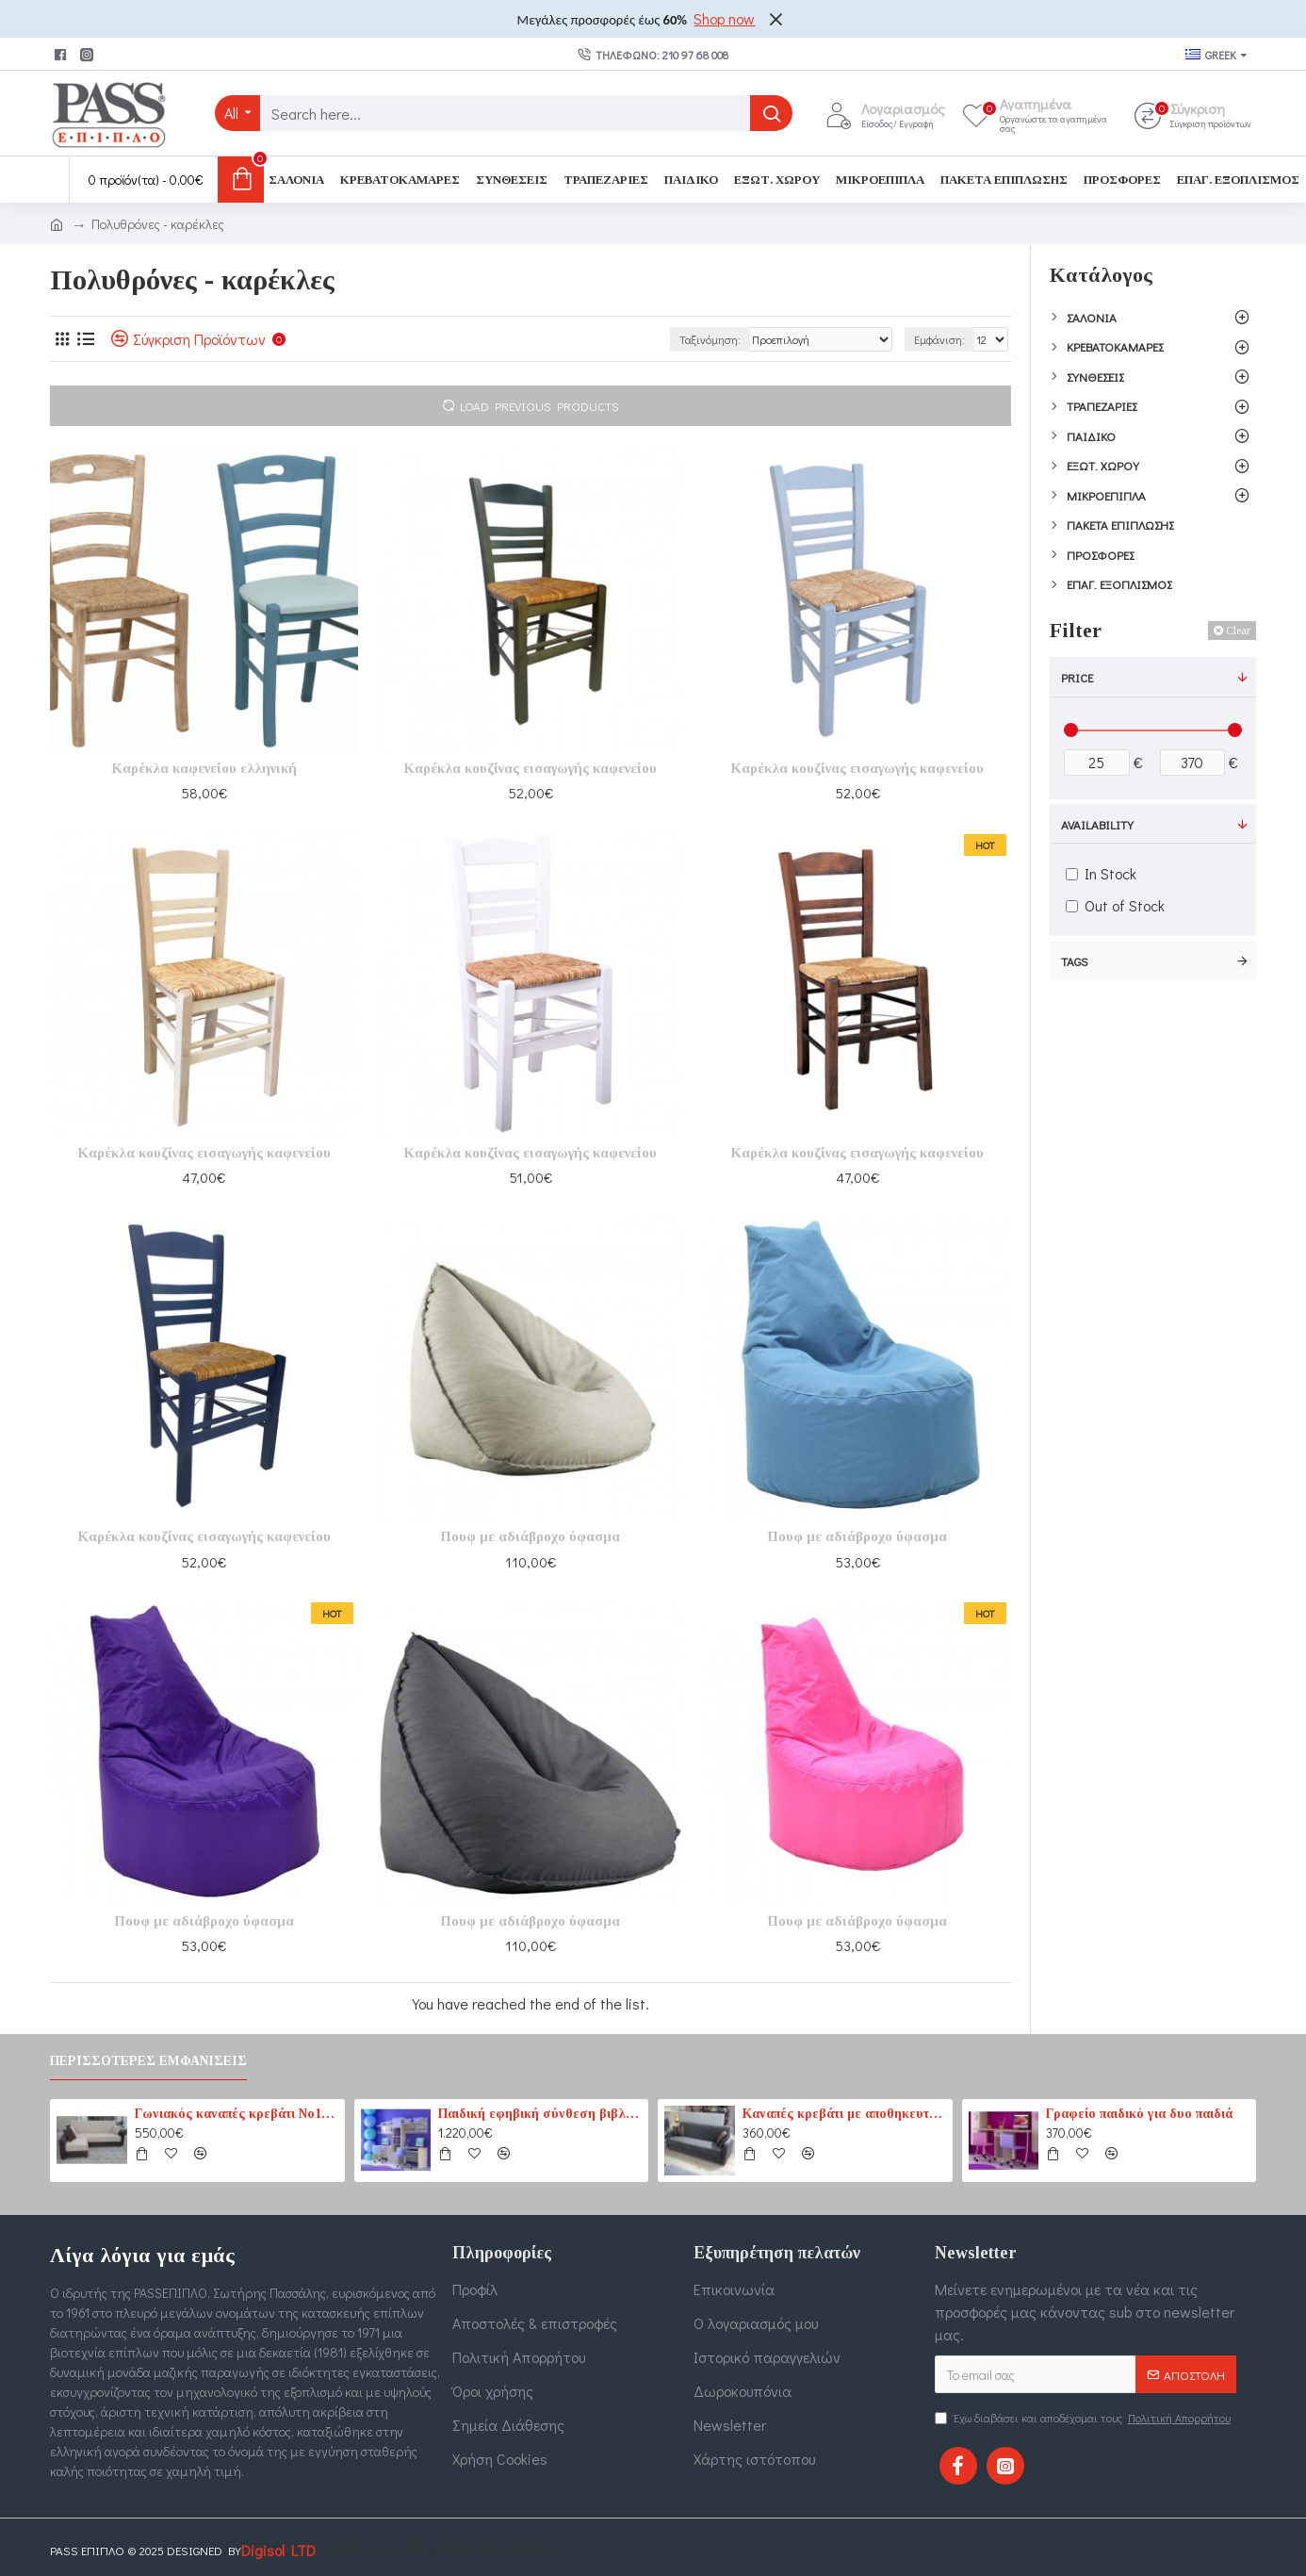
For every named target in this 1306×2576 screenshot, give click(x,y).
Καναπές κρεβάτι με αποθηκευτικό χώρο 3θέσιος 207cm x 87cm (844, 2114)
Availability (1097, 824)
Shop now (724, 18)
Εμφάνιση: (939, 339)
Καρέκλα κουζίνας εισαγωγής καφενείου (530, 768)
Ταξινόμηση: (710, 339)
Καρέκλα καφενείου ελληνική (204, 768)
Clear (1238, 630)
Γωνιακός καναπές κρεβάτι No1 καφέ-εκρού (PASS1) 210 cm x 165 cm (236, 2114)
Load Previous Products (539, 406)
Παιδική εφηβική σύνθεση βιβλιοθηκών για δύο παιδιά (540, 2114)
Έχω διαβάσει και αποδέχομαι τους (1084, 2417)
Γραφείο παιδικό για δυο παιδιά (1139, 2114)
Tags (1074, 961)
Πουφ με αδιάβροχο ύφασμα (530, 1536)
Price (1077, 677)
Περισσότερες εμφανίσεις (148, 2061)
